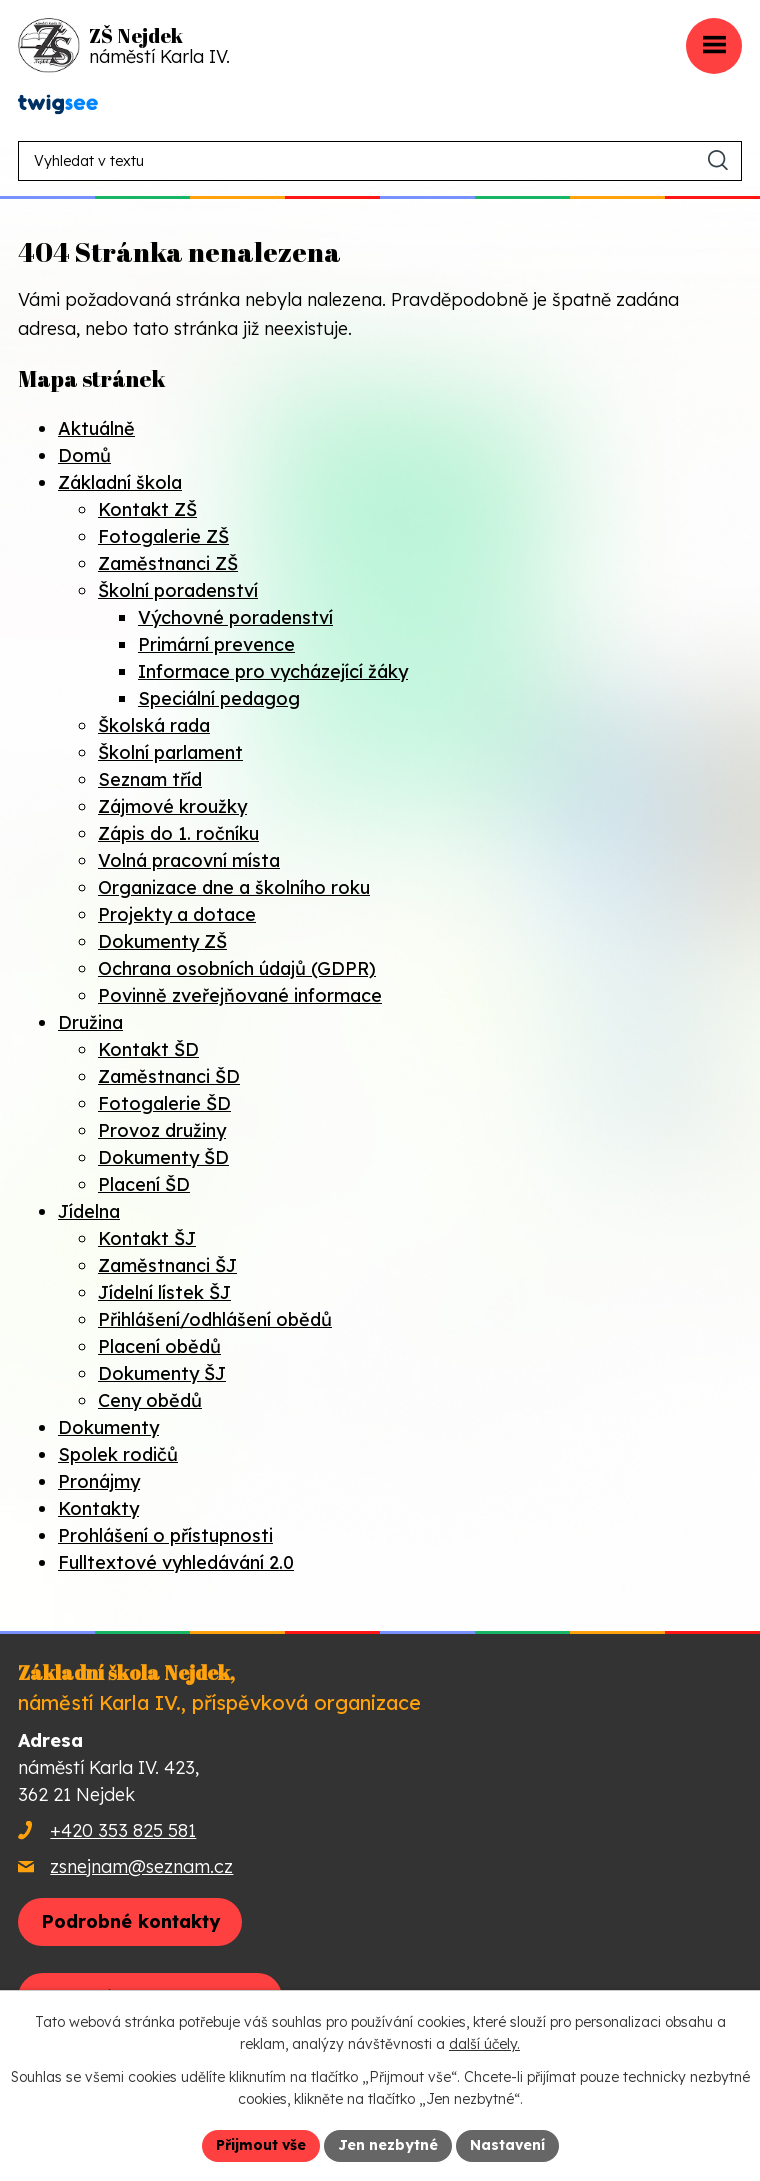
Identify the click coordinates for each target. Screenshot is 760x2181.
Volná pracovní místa (189, 860)
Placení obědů (159, 1346)
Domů (84, 455)
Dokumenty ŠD (163, 1157)
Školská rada (154, 725)
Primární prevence (216, 644)
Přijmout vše (261, 2145)
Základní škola (120, 482)
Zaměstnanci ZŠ (168, 563)
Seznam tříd (150, 779)
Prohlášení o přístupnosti (165, 1535)
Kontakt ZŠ (147, 509)
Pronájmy (99, 1481)
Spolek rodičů (118, 1454)
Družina (90, 1022)
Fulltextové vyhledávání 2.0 (176, 1562)
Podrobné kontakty (130, 1921)
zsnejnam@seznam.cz (141, 1866)
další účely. (484, 2045)
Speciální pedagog (219, 698)
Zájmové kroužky (172, 806)
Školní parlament (170, 752)
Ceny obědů (150, 1400)
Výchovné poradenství (235, 617)
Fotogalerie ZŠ (163, 536)
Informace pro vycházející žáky (273, 671)
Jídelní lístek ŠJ (164, 1292)
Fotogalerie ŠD (164, 1103)
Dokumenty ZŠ (162, 941)
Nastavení (507, 2145)
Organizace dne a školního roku (234, 887)
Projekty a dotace (177, 914)
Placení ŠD (144, 1184)
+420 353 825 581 (123, 1830)
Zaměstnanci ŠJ (167, 1265)
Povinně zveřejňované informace (240, 995)
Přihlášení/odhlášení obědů (215, 1319)
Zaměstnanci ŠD (169, 1076)
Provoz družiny (162, 1130)
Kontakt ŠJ (147, 1238)
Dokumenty (108, 1427)
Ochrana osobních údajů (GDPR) (237, 968)
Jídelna (89, 1211)
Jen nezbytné (388, 2145)
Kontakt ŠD (148, 1049)
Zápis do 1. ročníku (178, 833)
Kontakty (98, 1508)
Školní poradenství (178, 590)
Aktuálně (96, 428)
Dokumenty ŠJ (162, 1373)
